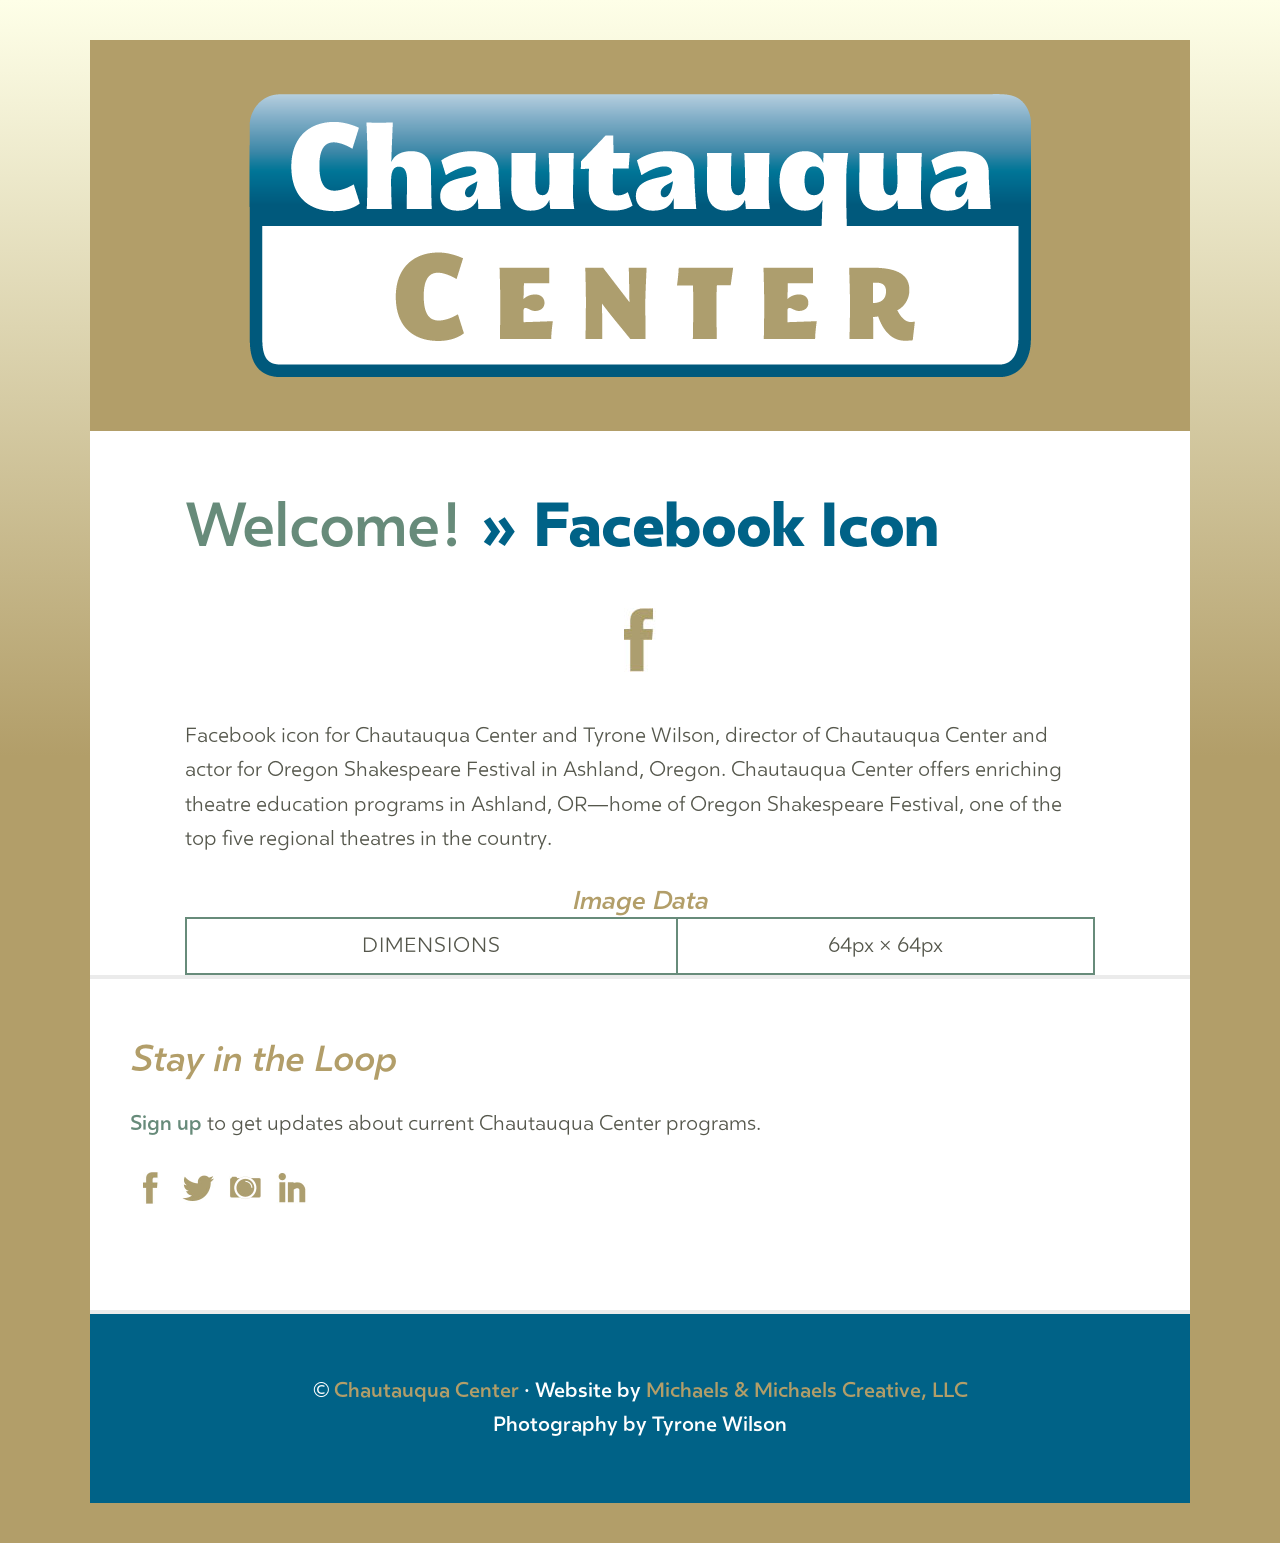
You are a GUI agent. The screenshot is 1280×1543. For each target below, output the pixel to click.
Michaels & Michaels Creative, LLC (807, 1390)
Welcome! (324, 527)
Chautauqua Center (426, 1390)
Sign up (166, 1123)
